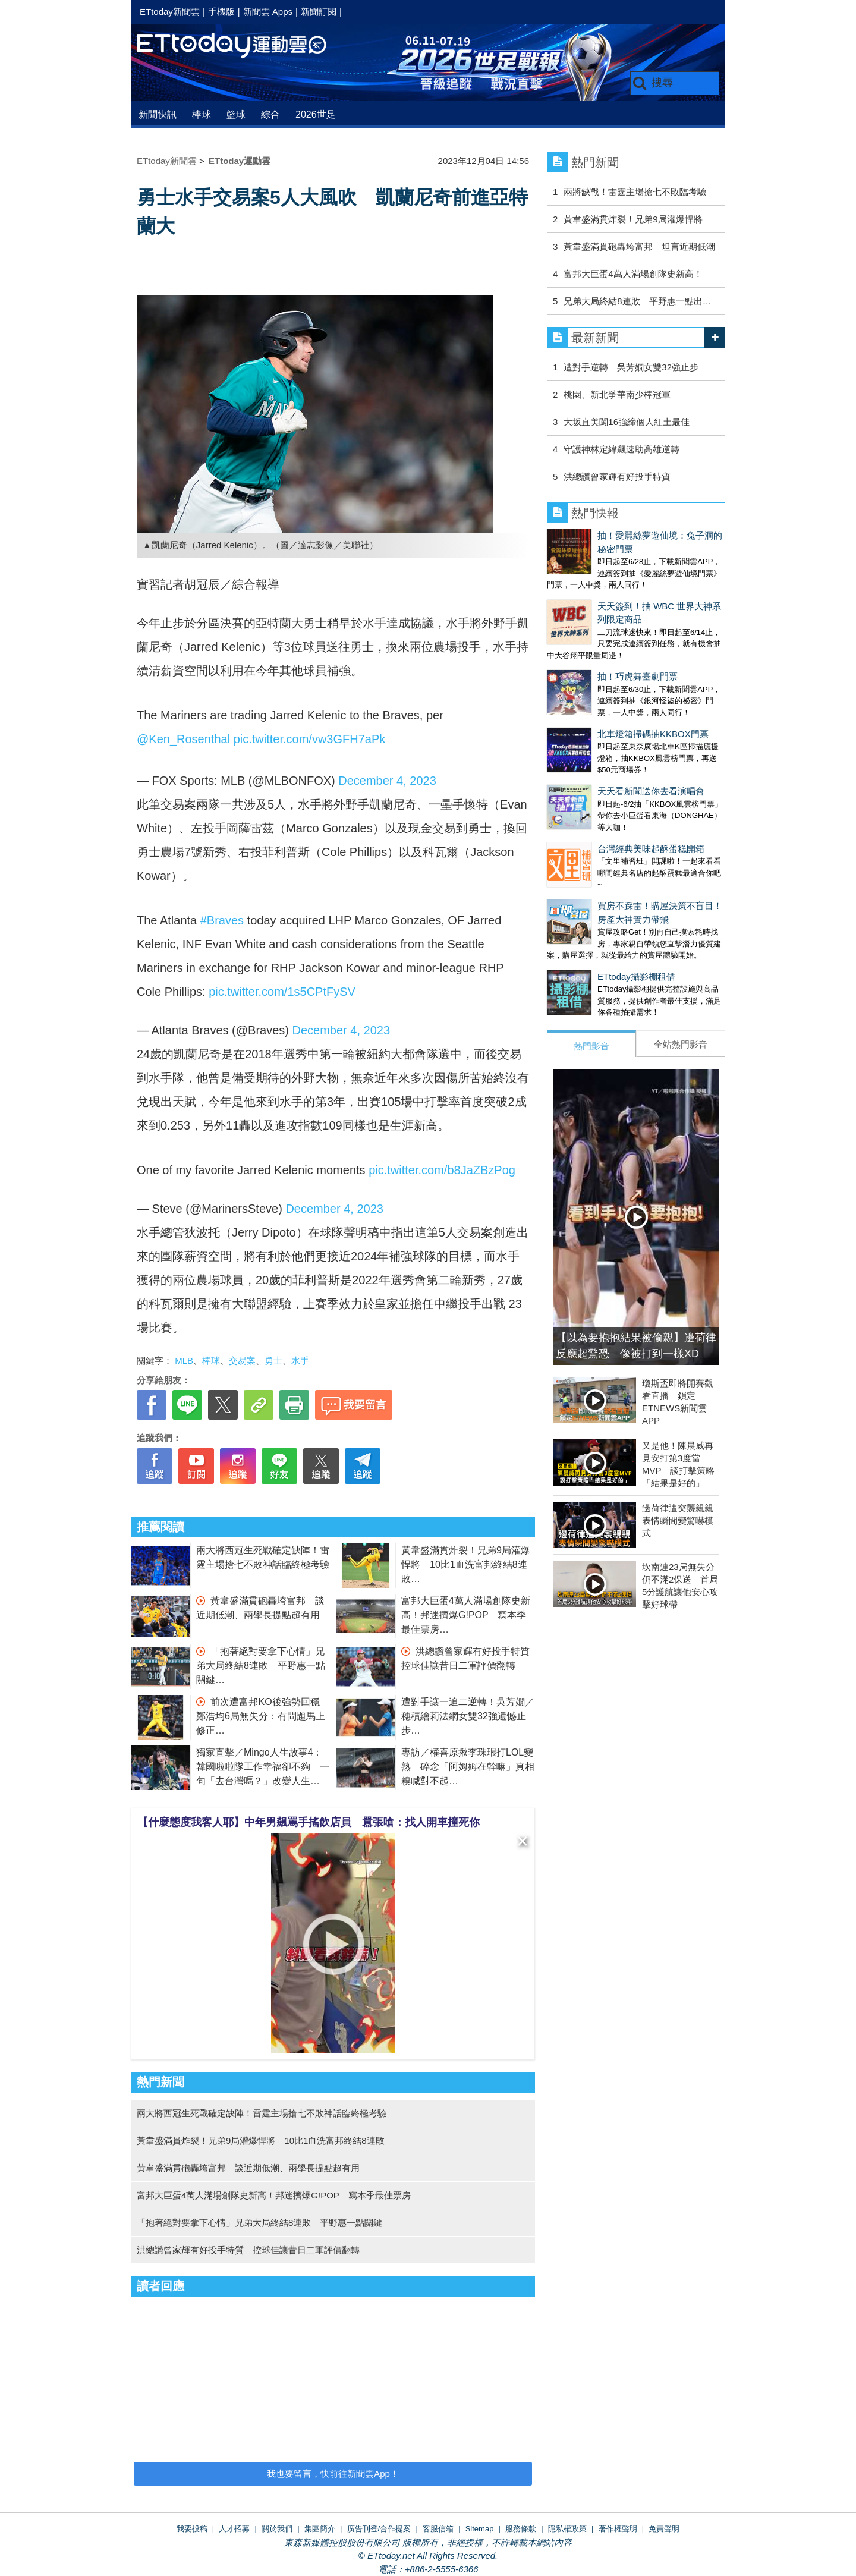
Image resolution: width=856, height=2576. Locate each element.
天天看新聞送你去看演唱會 (600, 717)
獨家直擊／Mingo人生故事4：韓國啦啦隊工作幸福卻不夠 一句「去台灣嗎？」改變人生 (262, 1766)
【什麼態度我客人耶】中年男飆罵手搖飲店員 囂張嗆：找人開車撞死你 (308, 1822)
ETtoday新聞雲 (170, 12)
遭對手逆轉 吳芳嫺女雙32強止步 (631, 367)
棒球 (201, 114)
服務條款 (520, 2528)
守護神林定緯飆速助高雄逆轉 (621, 449)
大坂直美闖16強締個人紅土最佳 (627, 422)
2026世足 (315, 114)
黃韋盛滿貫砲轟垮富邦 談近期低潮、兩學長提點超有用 (248, 2168)
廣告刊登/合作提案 (379, 2528)
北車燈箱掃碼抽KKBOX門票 (602, 672)
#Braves (222, 920)
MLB (184, 1360)
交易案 (242, 1360)
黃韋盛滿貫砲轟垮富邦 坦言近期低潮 (639, 246)
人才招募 (234, 2528)
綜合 (270, 114)
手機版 (221, 12)
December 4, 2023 (387, 780)
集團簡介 (319, 2528)
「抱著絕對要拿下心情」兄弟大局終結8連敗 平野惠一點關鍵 (260, 1665)
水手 (300, 1360)
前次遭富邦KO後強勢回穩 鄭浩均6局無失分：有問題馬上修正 (262, 1716)
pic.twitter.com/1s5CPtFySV (282, 991)
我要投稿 (192, 2528)
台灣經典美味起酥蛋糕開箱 (600, 763)
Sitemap (479, 2528)
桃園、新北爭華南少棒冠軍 (617, 394)
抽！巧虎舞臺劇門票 (587, 626)
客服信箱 (438, 2528)
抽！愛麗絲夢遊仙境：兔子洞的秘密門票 (627, 535)
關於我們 (277, 2528)
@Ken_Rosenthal (183, 739)
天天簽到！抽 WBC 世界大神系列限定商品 (631, 581)
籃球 (236, 114)
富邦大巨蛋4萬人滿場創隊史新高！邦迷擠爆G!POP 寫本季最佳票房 (465, 1615)
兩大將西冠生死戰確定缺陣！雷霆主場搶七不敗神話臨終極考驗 (261, 2113)
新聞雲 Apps (267, 12)
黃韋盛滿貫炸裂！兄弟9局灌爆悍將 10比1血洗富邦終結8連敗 (465, 1564)
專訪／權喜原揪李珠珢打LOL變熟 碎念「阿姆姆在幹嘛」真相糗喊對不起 (467, 1766)
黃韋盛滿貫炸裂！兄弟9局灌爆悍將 (633, 219)
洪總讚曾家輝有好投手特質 (621, 476)
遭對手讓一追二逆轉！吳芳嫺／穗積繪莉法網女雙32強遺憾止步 (467, 1716)
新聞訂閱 (318, 12)
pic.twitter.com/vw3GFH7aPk (310, 739)
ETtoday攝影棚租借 (586, 879)
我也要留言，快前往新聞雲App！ (333, 2473)
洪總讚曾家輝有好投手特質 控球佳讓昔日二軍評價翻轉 (248, 2250)
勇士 (273, 1360)
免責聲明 (664, 2528)
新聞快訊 (158, 114)
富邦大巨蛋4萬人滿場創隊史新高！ (633, 274)
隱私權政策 (567, 2528)
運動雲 (241, 46)
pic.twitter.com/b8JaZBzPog (442, 1170)
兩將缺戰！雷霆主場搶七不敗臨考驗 (635, 192)
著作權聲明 (618, 2528)
